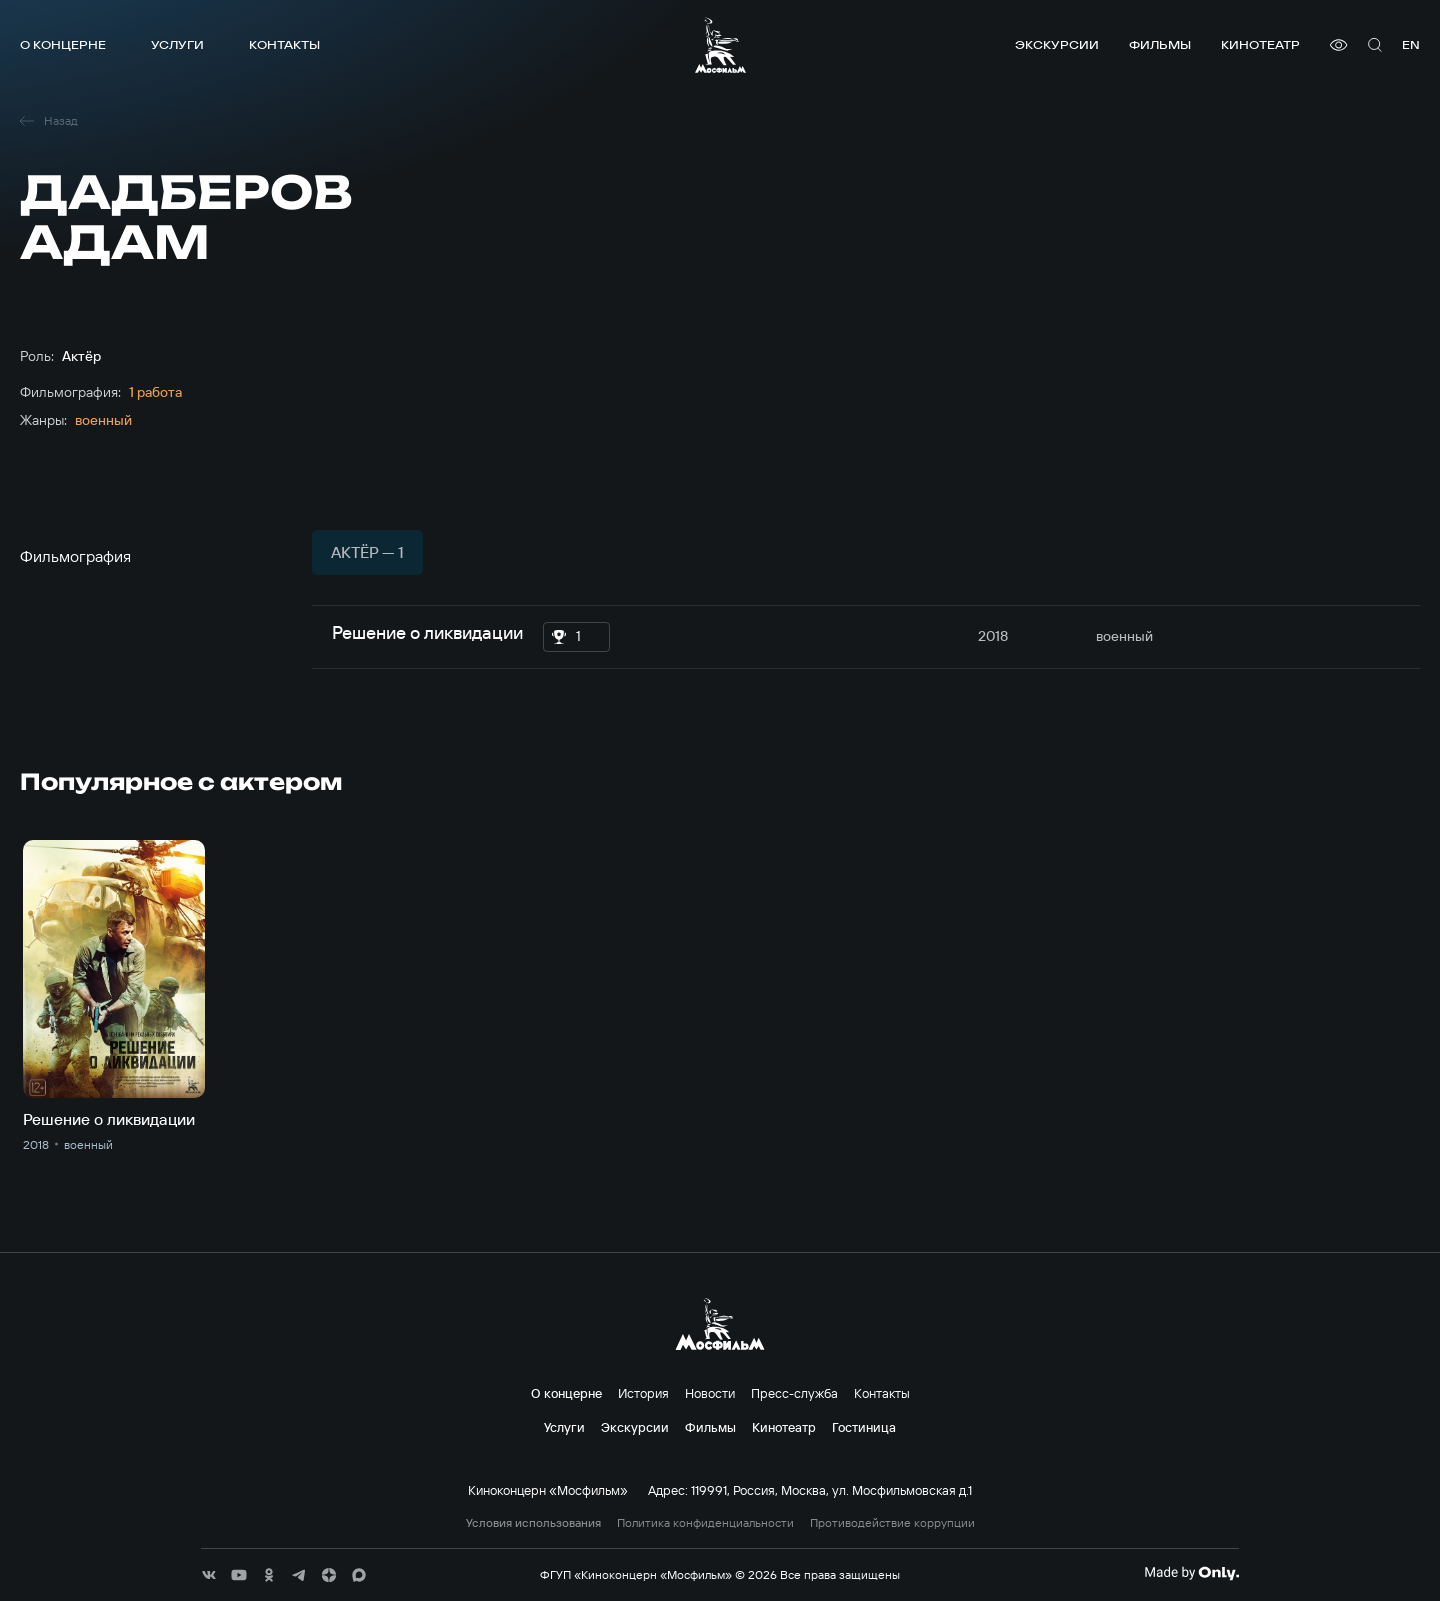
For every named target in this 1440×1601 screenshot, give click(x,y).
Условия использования (533, 1523)
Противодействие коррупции (892, 1523)
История (643, 1393)
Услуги (177, 44)
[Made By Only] (1191, 1573)
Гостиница (864, 1427)
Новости (710, 1393)
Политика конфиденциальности (705, 1523)
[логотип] (720, 45)
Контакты (284, 44)
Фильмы (1160, 44)
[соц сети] (209, 1575)
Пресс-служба (794, 1393)
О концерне (63, 44)
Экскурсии (1057, 44)
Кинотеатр (1260, 44)
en (1411, 44)
